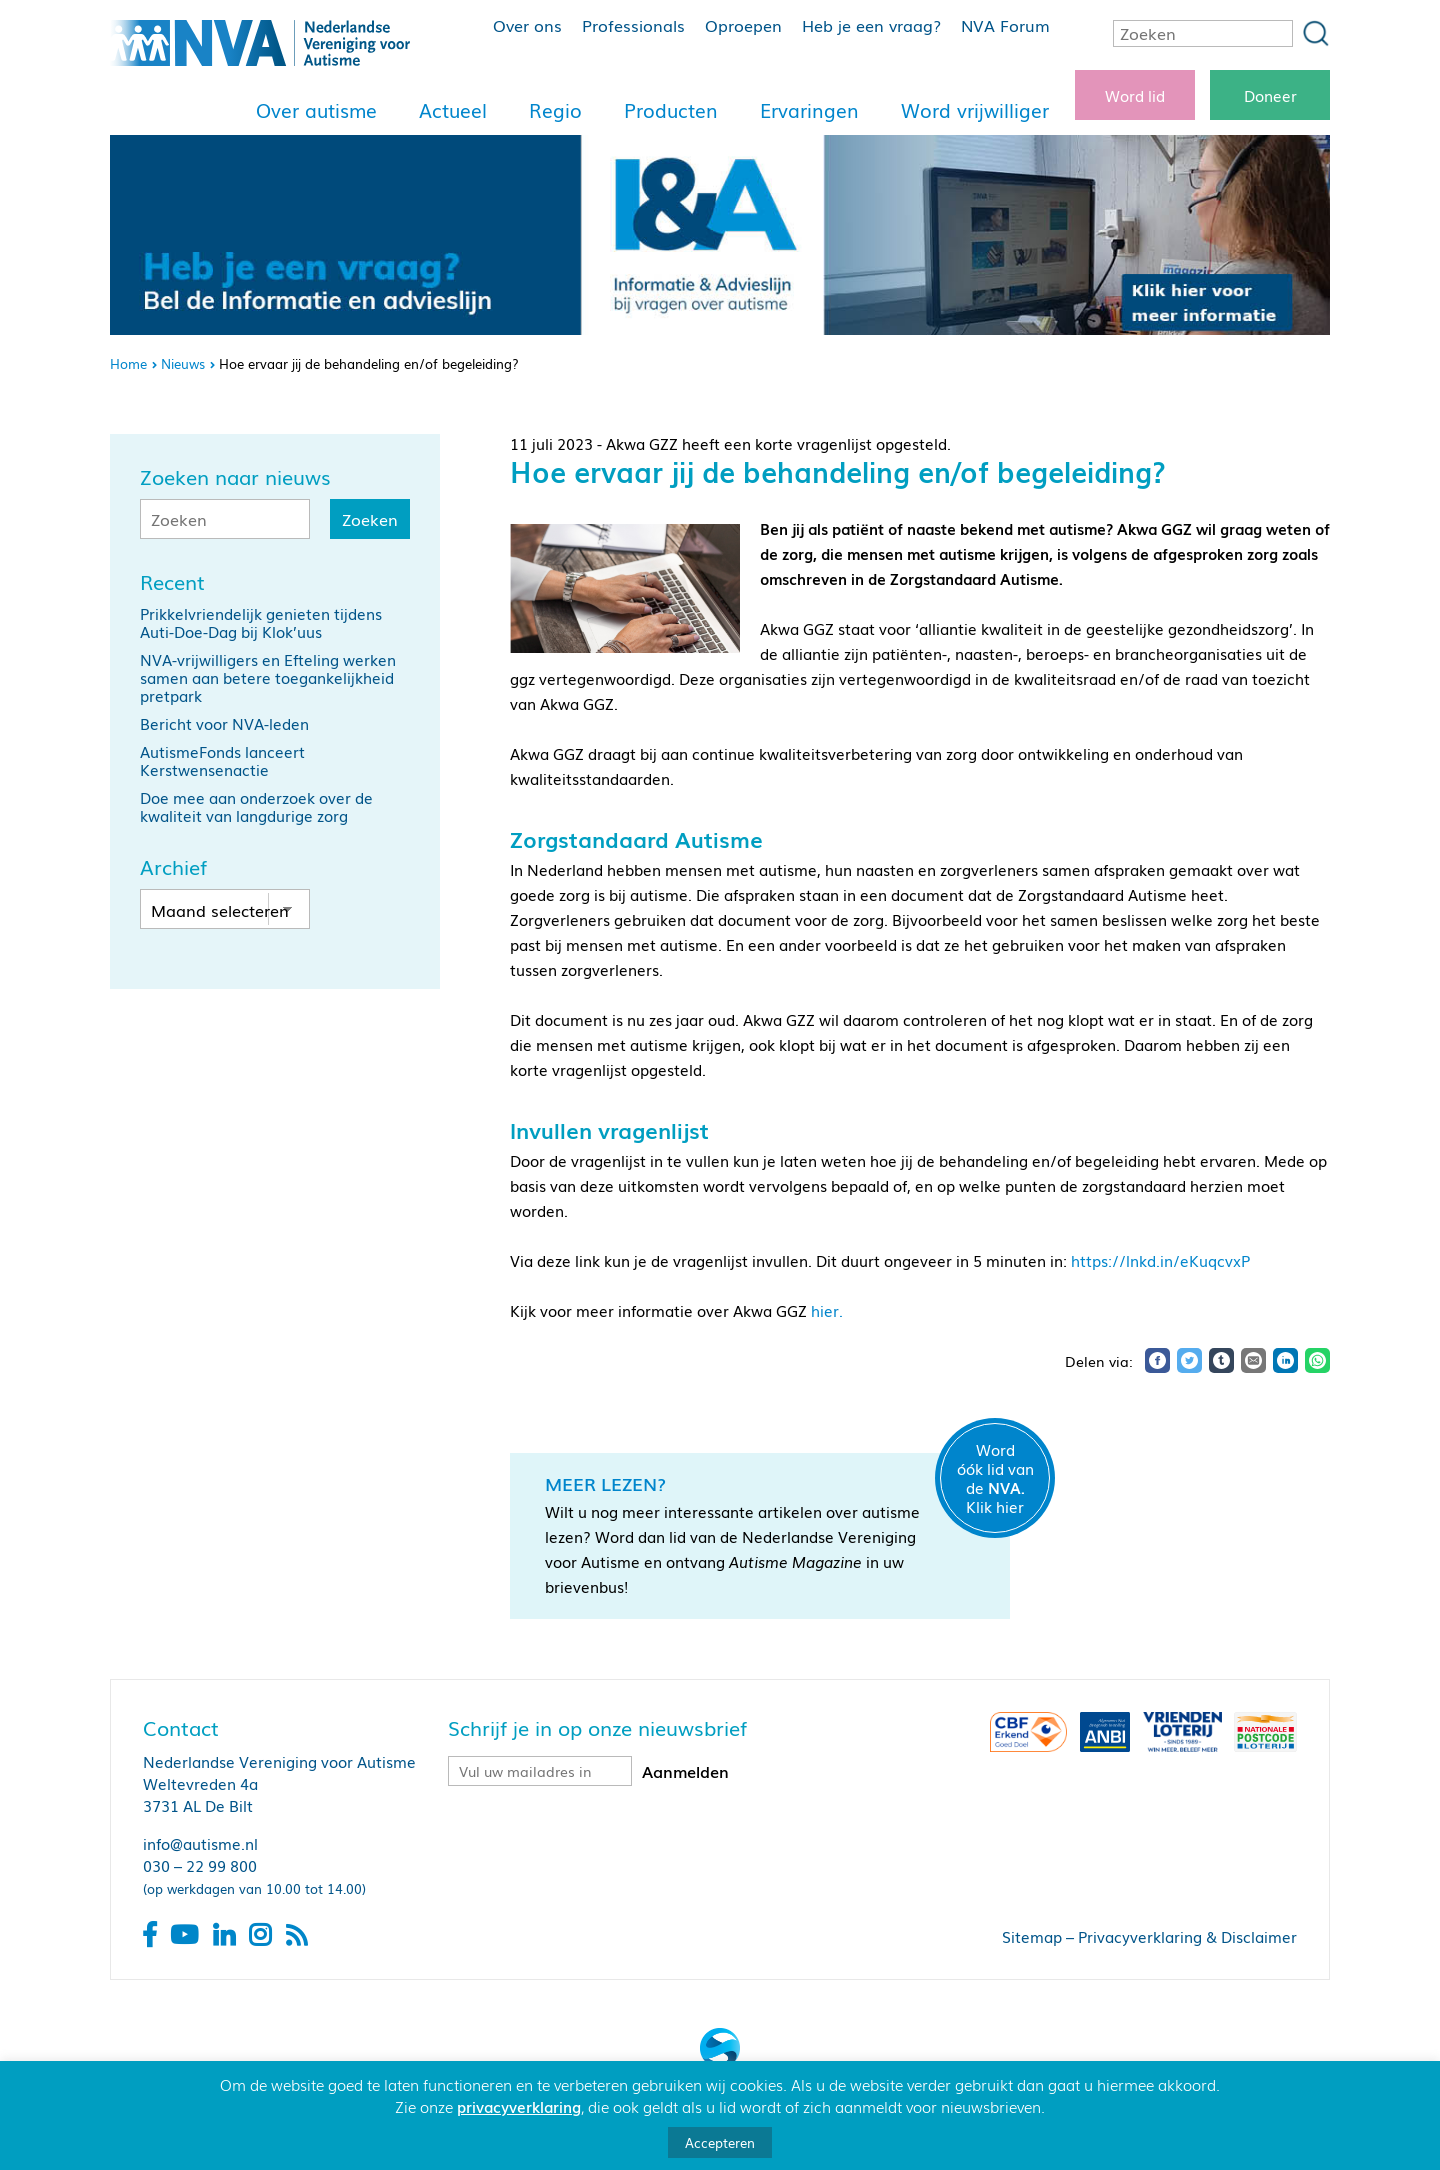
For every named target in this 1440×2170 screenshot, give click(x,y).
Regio (555, 110)
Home (128, 363)
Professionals (633, 25)
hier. (827, 1310)
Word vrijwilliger (975, 110)
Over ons (527, 25)
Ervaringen (809, 110)
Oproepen (743, 25)
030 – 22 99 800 (200, 1865)
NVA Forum (1005, 25)
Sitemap (1032, 1936)
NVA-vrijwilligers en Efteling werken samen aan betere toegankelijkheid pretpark (268, 677)
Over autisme (316, 110)
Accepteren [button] (720, 2142)
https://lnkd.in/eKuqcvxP (1160, 1260)
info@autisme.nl (200, 1843)
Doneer (1270, 95)
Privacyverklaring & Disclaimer (1187, 1936)
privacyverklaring (519, 2106)
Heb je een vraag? (871, 25)
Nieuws (183, 363)
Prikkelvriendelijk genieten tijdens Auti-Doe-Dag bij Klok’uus (261, 622)
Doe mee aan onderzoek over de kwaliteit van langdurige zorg (256, 806)
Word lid (1135, 95)
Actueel (453, 110)
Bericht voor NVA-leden (224, 723)
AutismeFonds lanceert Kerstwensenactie (222, 760)
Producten (671, 110)
